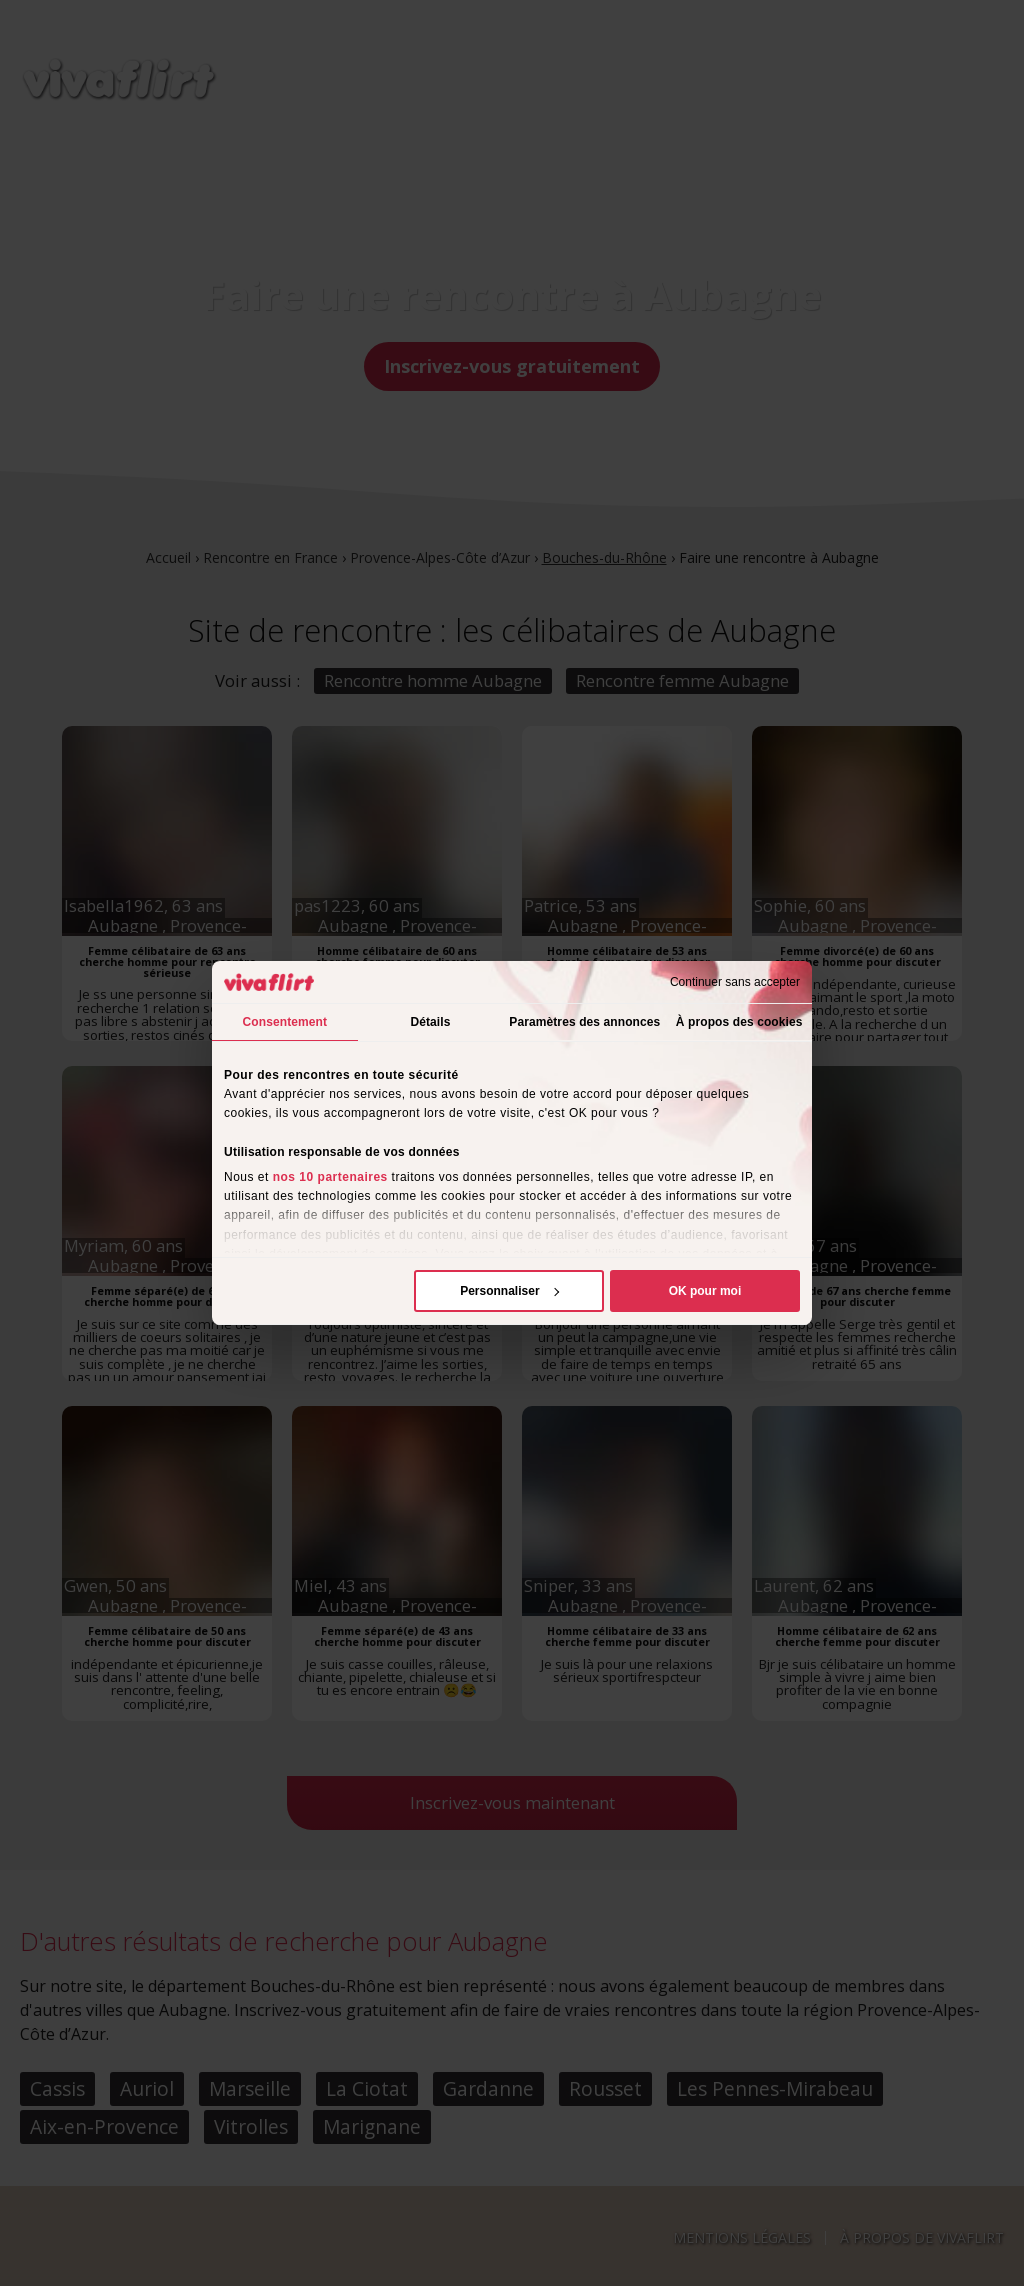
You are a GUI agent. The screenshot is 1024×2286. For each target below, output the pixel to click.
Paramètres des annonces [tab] (584, 1022)
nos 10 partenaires (330, 1177)
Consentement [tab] (285, 1022)
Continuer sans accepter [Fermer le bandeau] (735, 982)
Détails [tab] (430, 1022)
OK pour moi (705, 1291)
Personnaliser (509, 1291)
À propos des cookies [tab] (739, 1022)
